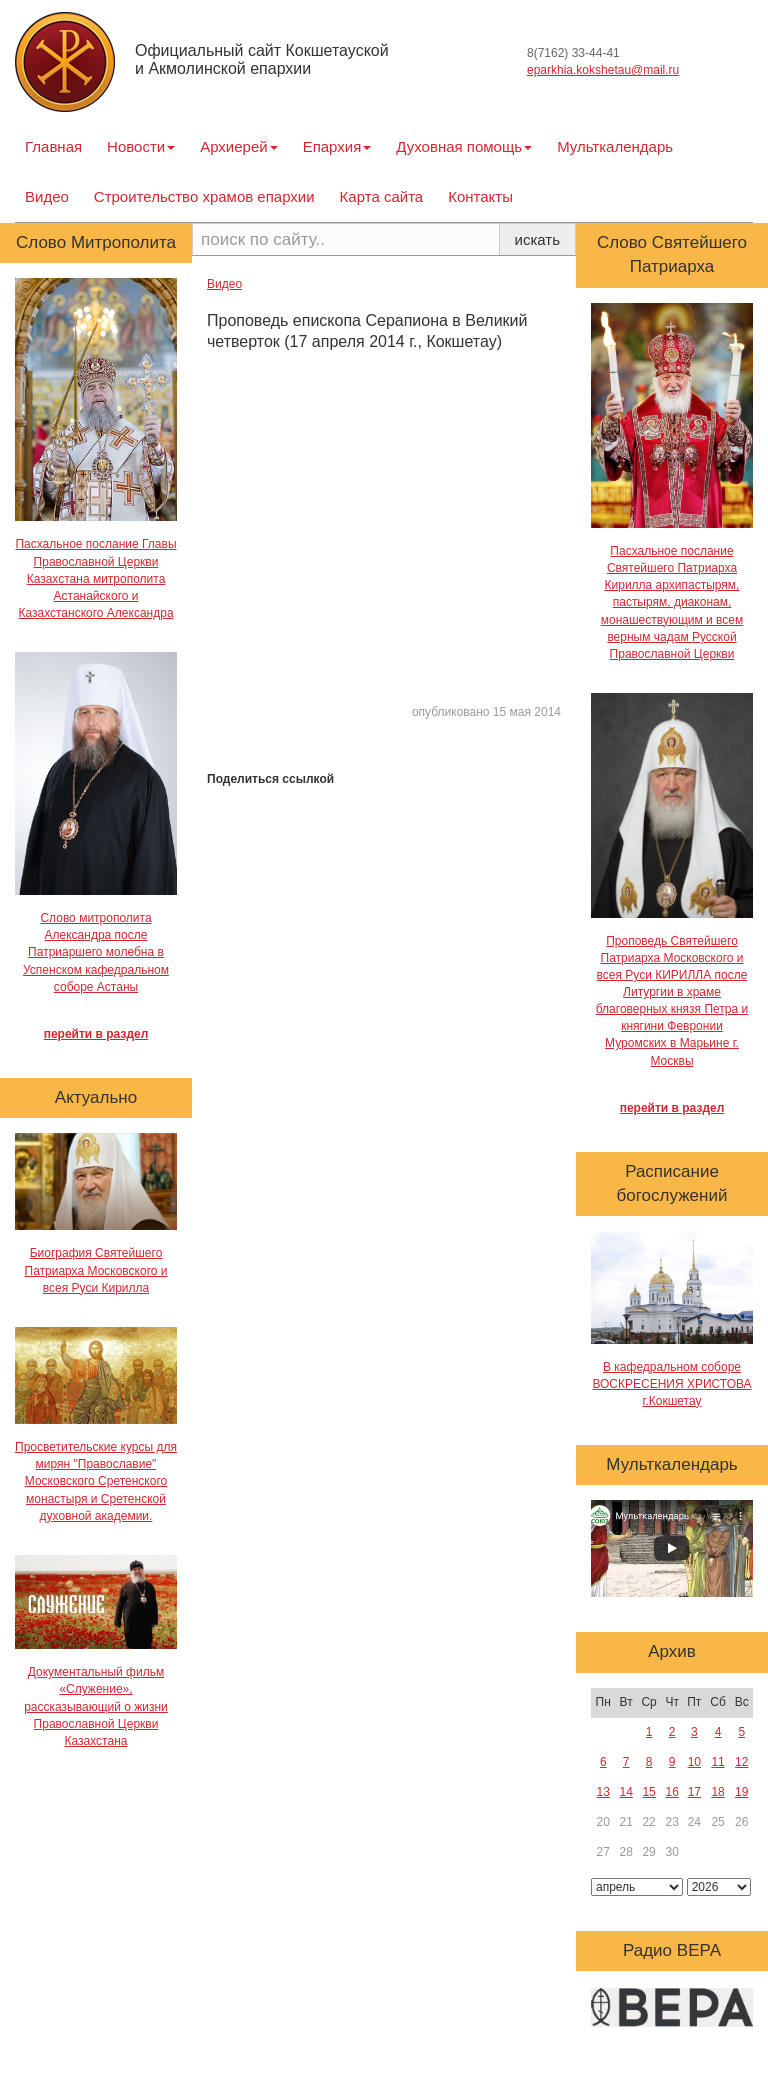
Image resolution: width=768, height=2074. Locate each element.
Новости (141, 146)
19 (741, 1792)
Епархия (337, 146)
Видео (47, 196)
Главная (53, 146)
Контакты (480, 196)
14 (625, 1792)
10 (694, 1762)
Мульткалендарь (615, 146)
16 (672, 1792)
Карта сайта (382, 196)
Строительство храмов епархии (204, 196)
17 (694, 1792)
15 (648, 1792)
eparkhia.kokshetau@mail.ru (603, 70)
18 (717, 1792)
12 (741, 1762)
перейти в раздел (96, 1034)
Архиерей (238, 146)
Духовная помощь (464, 146)
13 (603, 1792)
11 (717, 1762)
